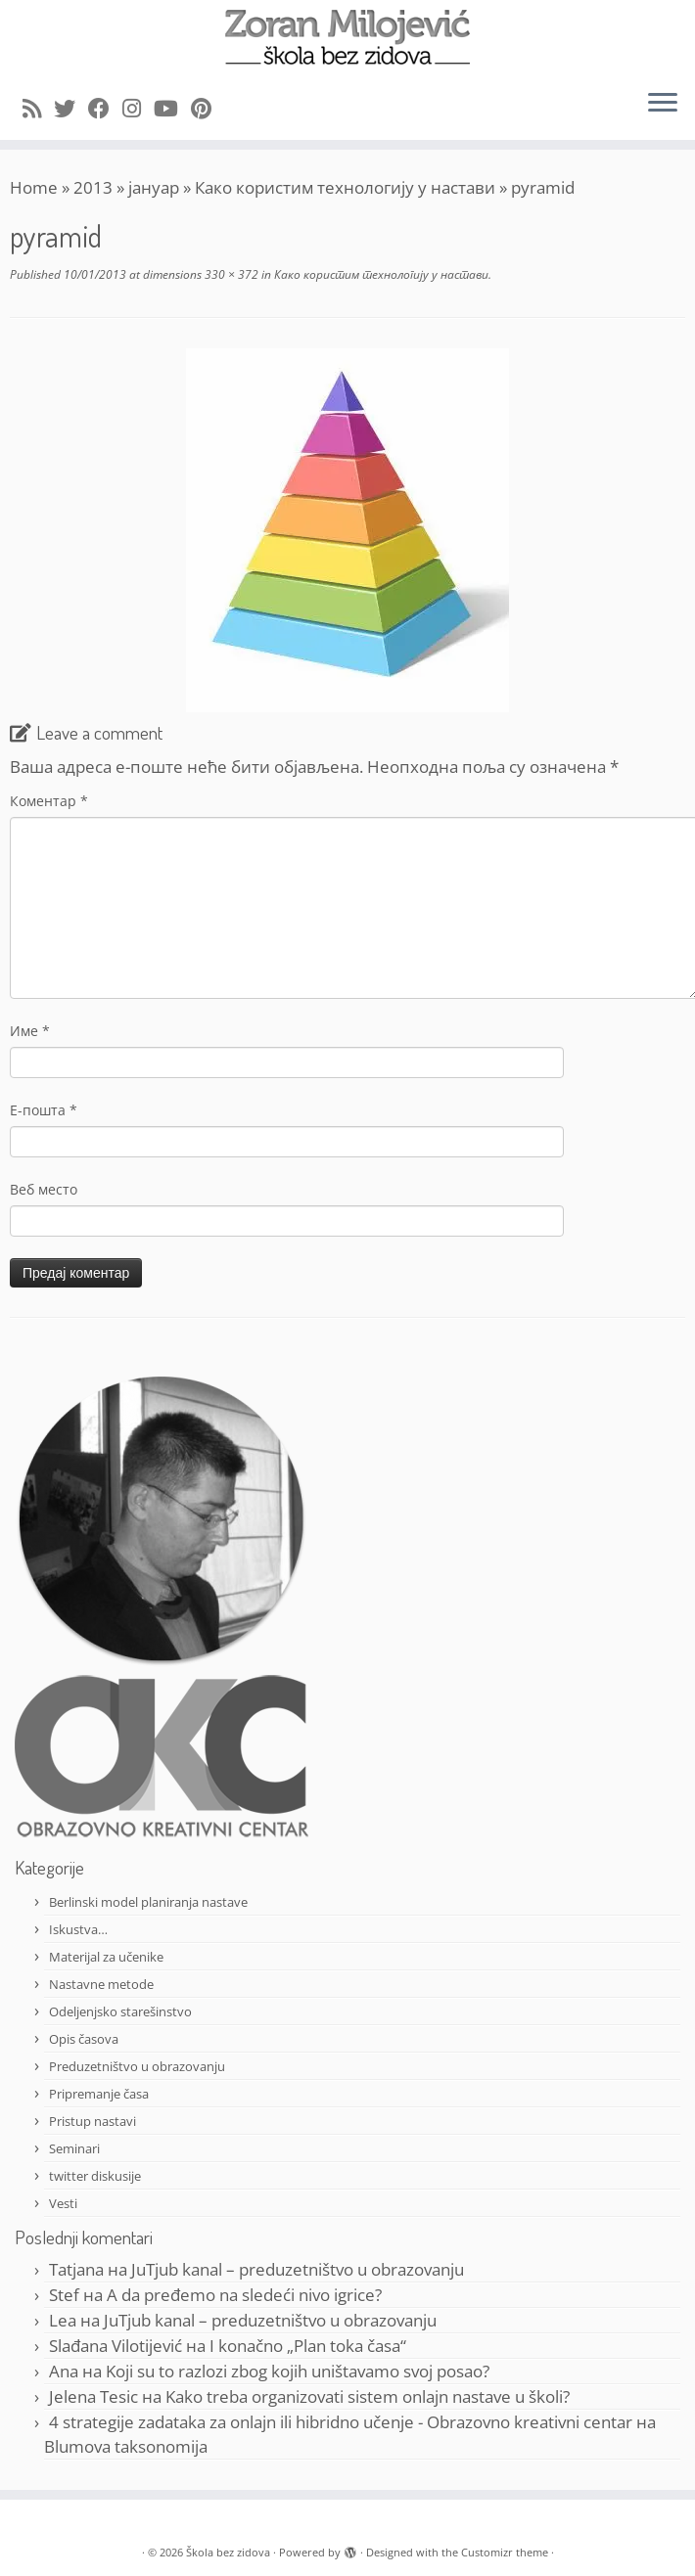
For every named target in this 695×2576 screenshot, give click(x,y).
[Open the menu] (662, 104)
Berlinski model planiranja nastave (148, 1902)
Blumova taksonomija (126, 2446)
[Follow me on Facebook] (105, 107)
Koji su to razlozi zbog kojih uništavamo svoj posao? (297, 2371)
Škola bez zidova (228, 2552)
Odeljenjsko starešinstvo (120, 2011)
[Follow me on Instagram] (138, 107)
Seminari (74, 2148)
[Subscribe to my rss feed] (38, 107)
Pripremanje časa (99, 2093)
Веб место (43, 1189)
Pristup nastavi (92, 2121)
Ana (63, 2371)
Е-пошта (43, 1110)
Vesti (63, 2203)
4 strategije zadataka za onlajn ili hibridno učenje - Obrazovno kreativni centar (340, 2422)
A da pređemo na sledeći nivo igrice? (244, 2294)
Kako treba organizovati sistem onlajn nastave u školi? (367, 2396)
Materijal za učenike (106, 1957)
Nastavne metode (101, 1984)
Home (34, 187)
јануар (153, 187)
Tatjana (76, 2269)
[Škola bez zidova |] (347, 37)
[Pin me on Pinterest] (207, 107)
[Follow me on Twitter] (71, 107)
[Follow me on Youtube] (172, 107)
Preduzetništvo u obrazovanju (137, 2066)
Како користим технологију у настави (345, 187)
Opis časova (83, 2039)
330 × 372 (230, 274)
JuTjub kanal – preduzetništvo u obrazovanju (297, 2269)
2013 (93, 187)
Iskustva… (78, 1929)
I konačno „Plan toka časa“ (307, 2345)
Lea (62, 2320)
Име (30, 1030)
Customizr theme (504, 2552)
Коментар (49, 800)
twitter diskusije (95, 2176)
